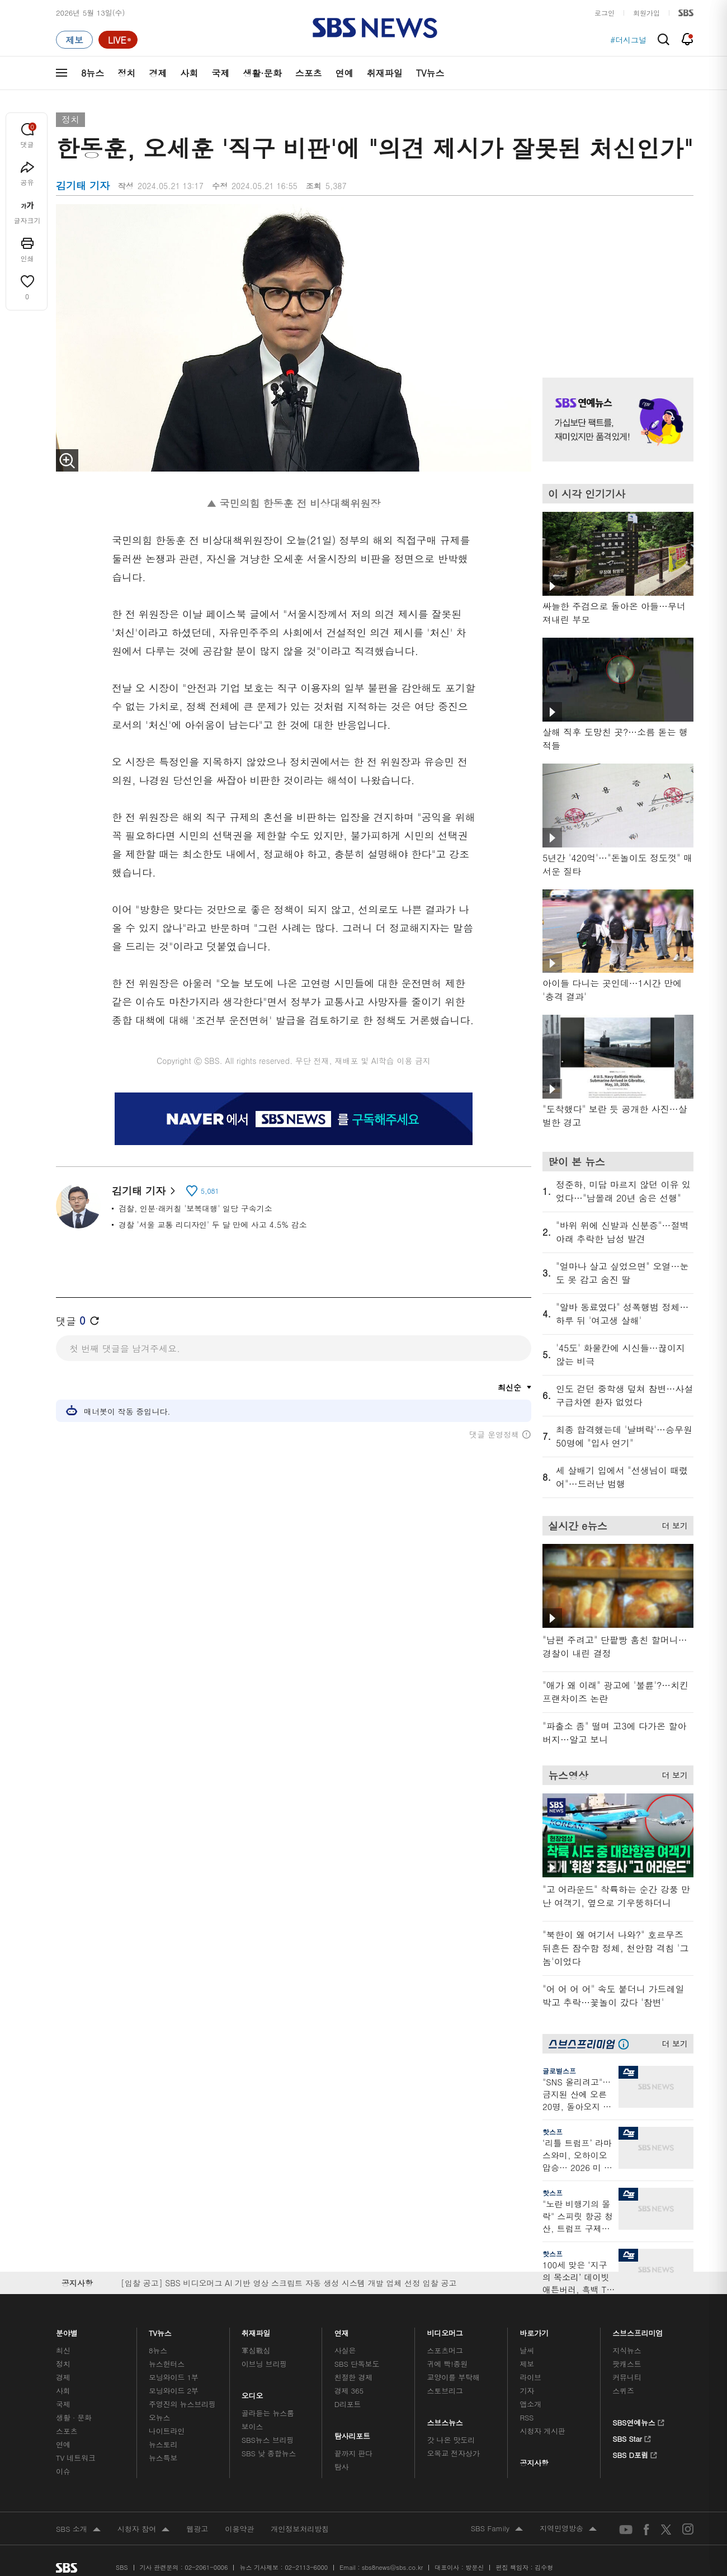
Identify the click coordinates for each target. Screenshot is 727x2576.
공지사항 (534, 2462)
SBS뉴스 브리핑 (268, 2439)
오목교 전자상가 (453, 2453)
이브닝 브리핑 (264, 2363)
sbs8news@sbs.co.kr (392, 2567)
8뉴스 (92, 73)
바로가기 (534, 2330)
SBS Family (497, 2529)
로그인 (604, 12)
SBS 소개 (78, 2529)
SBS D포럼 (635, 2453)
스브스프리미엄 (637, 2330)
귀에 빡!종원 (447, 2363)
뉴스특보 (163, 2457)
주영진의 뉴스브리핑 (182, 2404)
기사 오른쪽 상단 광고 (615, 277)
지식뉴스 (626, 2350)
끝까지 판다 (353, 2453)
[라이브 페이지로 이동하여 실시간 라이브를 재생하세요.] (118, 40)
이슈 (63, 2471)
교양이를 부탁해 (453, 2377)
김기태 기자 (143, 1191)
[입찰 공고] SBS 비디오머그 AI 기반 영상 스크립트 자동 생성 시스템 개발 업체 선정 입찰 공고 (288, 2282)
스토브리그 (445, 2390)
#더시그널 (628, 39)
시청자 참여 (143, 2529)
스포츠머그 (445, 2350)
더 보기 (672, 1524)
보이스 (252, 2426)
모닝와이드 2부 (174, 2390)
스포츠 (308, 73)
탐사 (341, 2466)
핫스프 (552, 2131)
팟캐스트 (626, 2363)
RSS (527, 2417)
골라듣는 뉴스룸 (268, 2413)
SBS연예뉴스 (638, 2421)
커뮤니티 (626, 2377)
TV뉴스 (430, 73)
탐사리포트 (352, 2433)
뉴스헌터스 (167, 2363)
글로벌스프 (559, 2070)
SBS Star (631, 2437)
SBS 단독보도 (357, 2363)
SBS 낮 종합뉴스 (269, 2453)
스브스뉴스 (445, 2420)
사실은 (345, 2350)
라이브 (530, 2377)
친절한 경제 (353, 2377)
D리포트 (347, 2404)
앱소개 (530, 2404)
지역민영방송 (568, 2529)
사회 (189, 73)
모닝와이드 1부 (174, 2377)
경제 (158, 73)
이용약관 (239, 2528)
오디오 (252, 2393)
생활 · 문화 (74, 2417)
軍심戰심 (256, 2350)
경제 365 (349, 2390)
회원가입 (646, 12)
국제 (220, 73)
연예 (344, 73)
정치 (126, 73)
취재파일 (385, 73)
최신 (63, 2350)
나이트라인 (167, 2431)
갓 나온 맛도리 (451, 2439)
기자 (527, 2390)
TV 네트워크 (76, 2457)
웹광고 (197, 2528)
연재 (341, 2330)
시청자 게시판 (542, 2431)
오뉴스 (160, 2417)
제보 (527, 2363)
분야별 (67, 2330)
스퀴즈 (623, 2390)
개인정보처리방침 (300, 2528)
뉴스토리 (163, 2444)
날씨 (527, 2350)
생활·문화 (262, 73)
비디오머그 (445, 2330)
